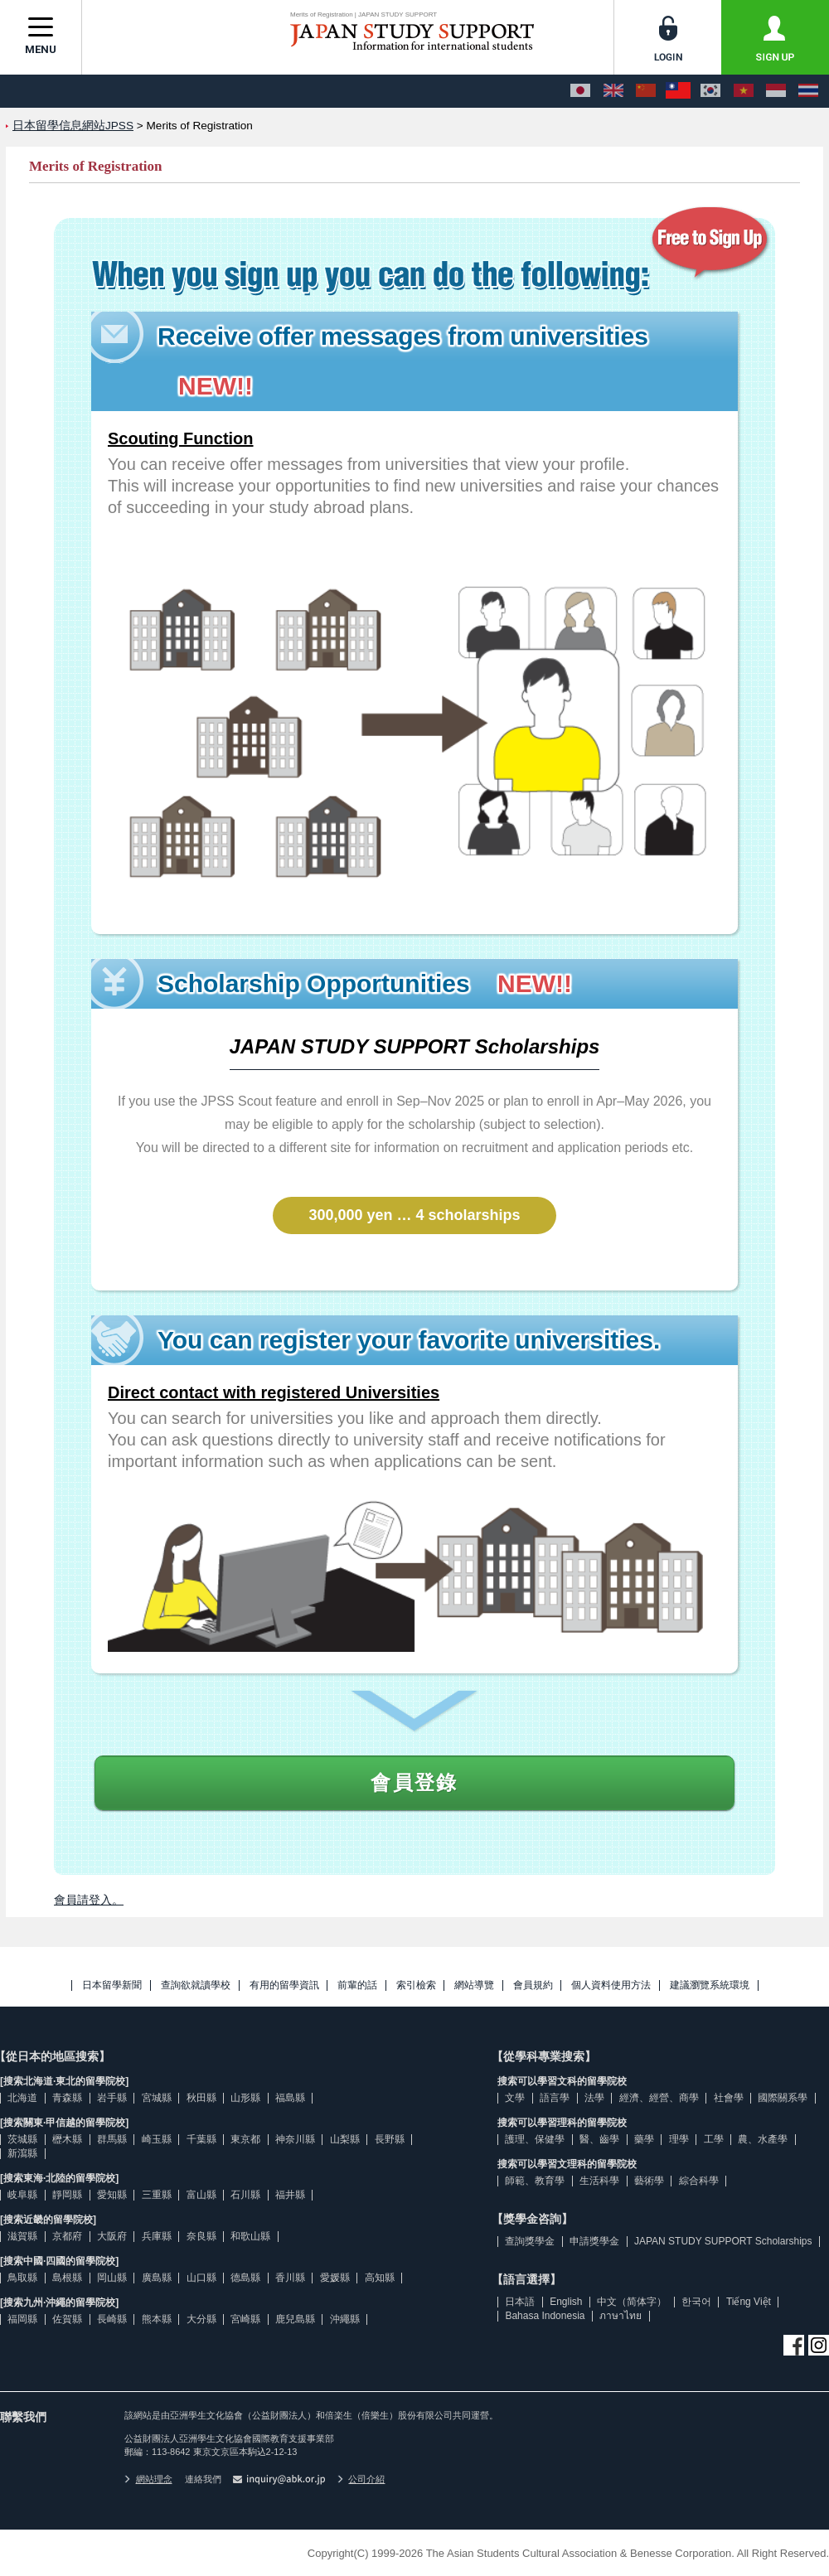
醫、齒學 (599, 2139)
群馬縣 (112, 2139)
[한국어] (710, 91)
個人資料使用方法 (611, 1985)
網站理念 (148, 2479)
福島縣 (290, 2098)
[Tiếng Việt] (743, 91)
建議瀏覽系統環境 (709, 1985)
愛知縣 (112, 2195)
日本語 (520, 2301)
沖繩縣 (345, 2319)
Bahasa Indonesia (544, 2316)
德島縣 (245, 2277)
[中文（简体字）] (645, 91)
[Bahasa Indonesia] (776, 91)
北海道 (22, 2098)
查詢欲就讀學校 (195, 1985)
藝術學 (649, 2180)
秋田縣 (201, 2098)
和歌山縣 (250, 2236)
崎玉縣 (157, 2139)
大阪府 (112, 2236)
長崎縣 (112, 2319)
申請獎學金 (594, 2241)
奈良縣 (201, 2236)
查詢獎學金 (530, 2241)
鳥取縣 (22, 2277)
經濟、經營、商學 (659, 2098)
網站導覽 (474, 1985)
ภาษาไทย (620, 2316)
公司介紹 (361, 2479)
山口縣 (201, 2277)
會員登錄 (414, 1782)
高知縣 (380, 2277)
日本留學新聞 (112, 1985)
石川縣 (245, 2195)
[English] (613, 91)
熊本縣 (157, 2319)
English (566, 2301)
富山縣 (201, 2195)
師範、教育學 (535, 2180)
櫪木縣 (67, 2139)
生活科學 (599, 2180)
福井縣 (290, 2195)
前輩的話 (357, 1985)
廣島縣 (157, 2277)
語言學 (555, 2098)
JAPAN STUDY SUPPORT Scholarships (723, 2241)
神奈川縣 (295, 2139)
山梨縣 (345, 2139)
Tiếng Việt (748, 2301)
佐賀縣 (67, 2319)
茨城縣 (22, 2139)
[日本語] (580, 91)
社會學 (729, 2098)
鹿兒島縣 (295, 2319)
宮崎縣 (245, 2319)
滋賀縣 (22, 2236)
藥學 (644, 2139)
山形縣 (245, 2098)
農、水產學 (763, 2139)
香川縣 (290, 2277)
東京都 (245, 2139)
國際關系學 (782, 2098)
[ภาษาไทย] (808, 91)
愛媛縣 (335, 2277)
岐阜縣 (22, 2195)
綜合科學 (699, 2180)
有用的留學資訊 (284, 1985)
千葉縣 (201, 2139)
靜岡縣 (67, 2195)
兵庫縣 (157, 2236)
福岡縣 (22, 2319)
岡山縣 (112, 2277)
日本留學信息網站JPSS (72, 125)
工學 (714, 2139)
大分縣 (201, 2319)
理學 (679, 2139)
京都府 (67, 2236)
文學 (515, 2098)
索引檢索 (416, 1985)
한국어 (696, 2301)
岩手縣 (112, 2098)
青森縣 (67, 2098)
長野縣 (390, 2139)
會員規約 (533, 1985)
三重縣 (157, 2195)
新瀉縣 (22, 2153)
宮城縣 (157, 2098)
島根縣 (67, 2277)
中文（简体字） (632, 2301)
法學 (594, 2098)
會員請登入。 (89, 1899)
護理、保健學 (535, 2139)
